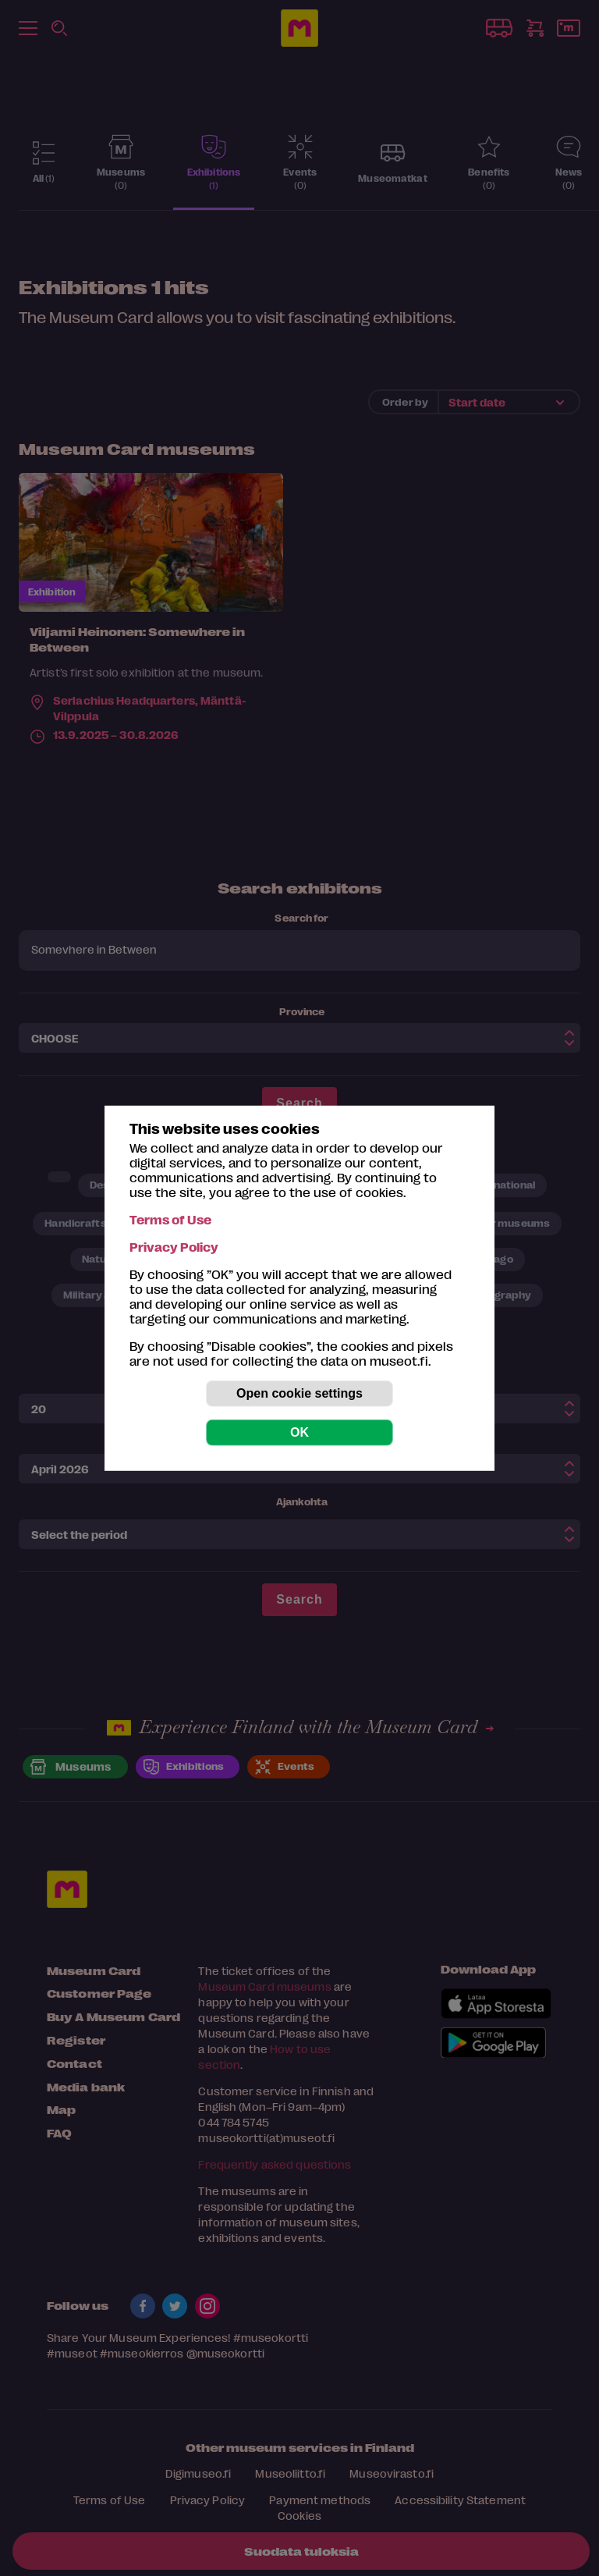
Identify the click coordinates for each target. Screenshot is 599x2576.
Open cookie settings (299, 1393)
